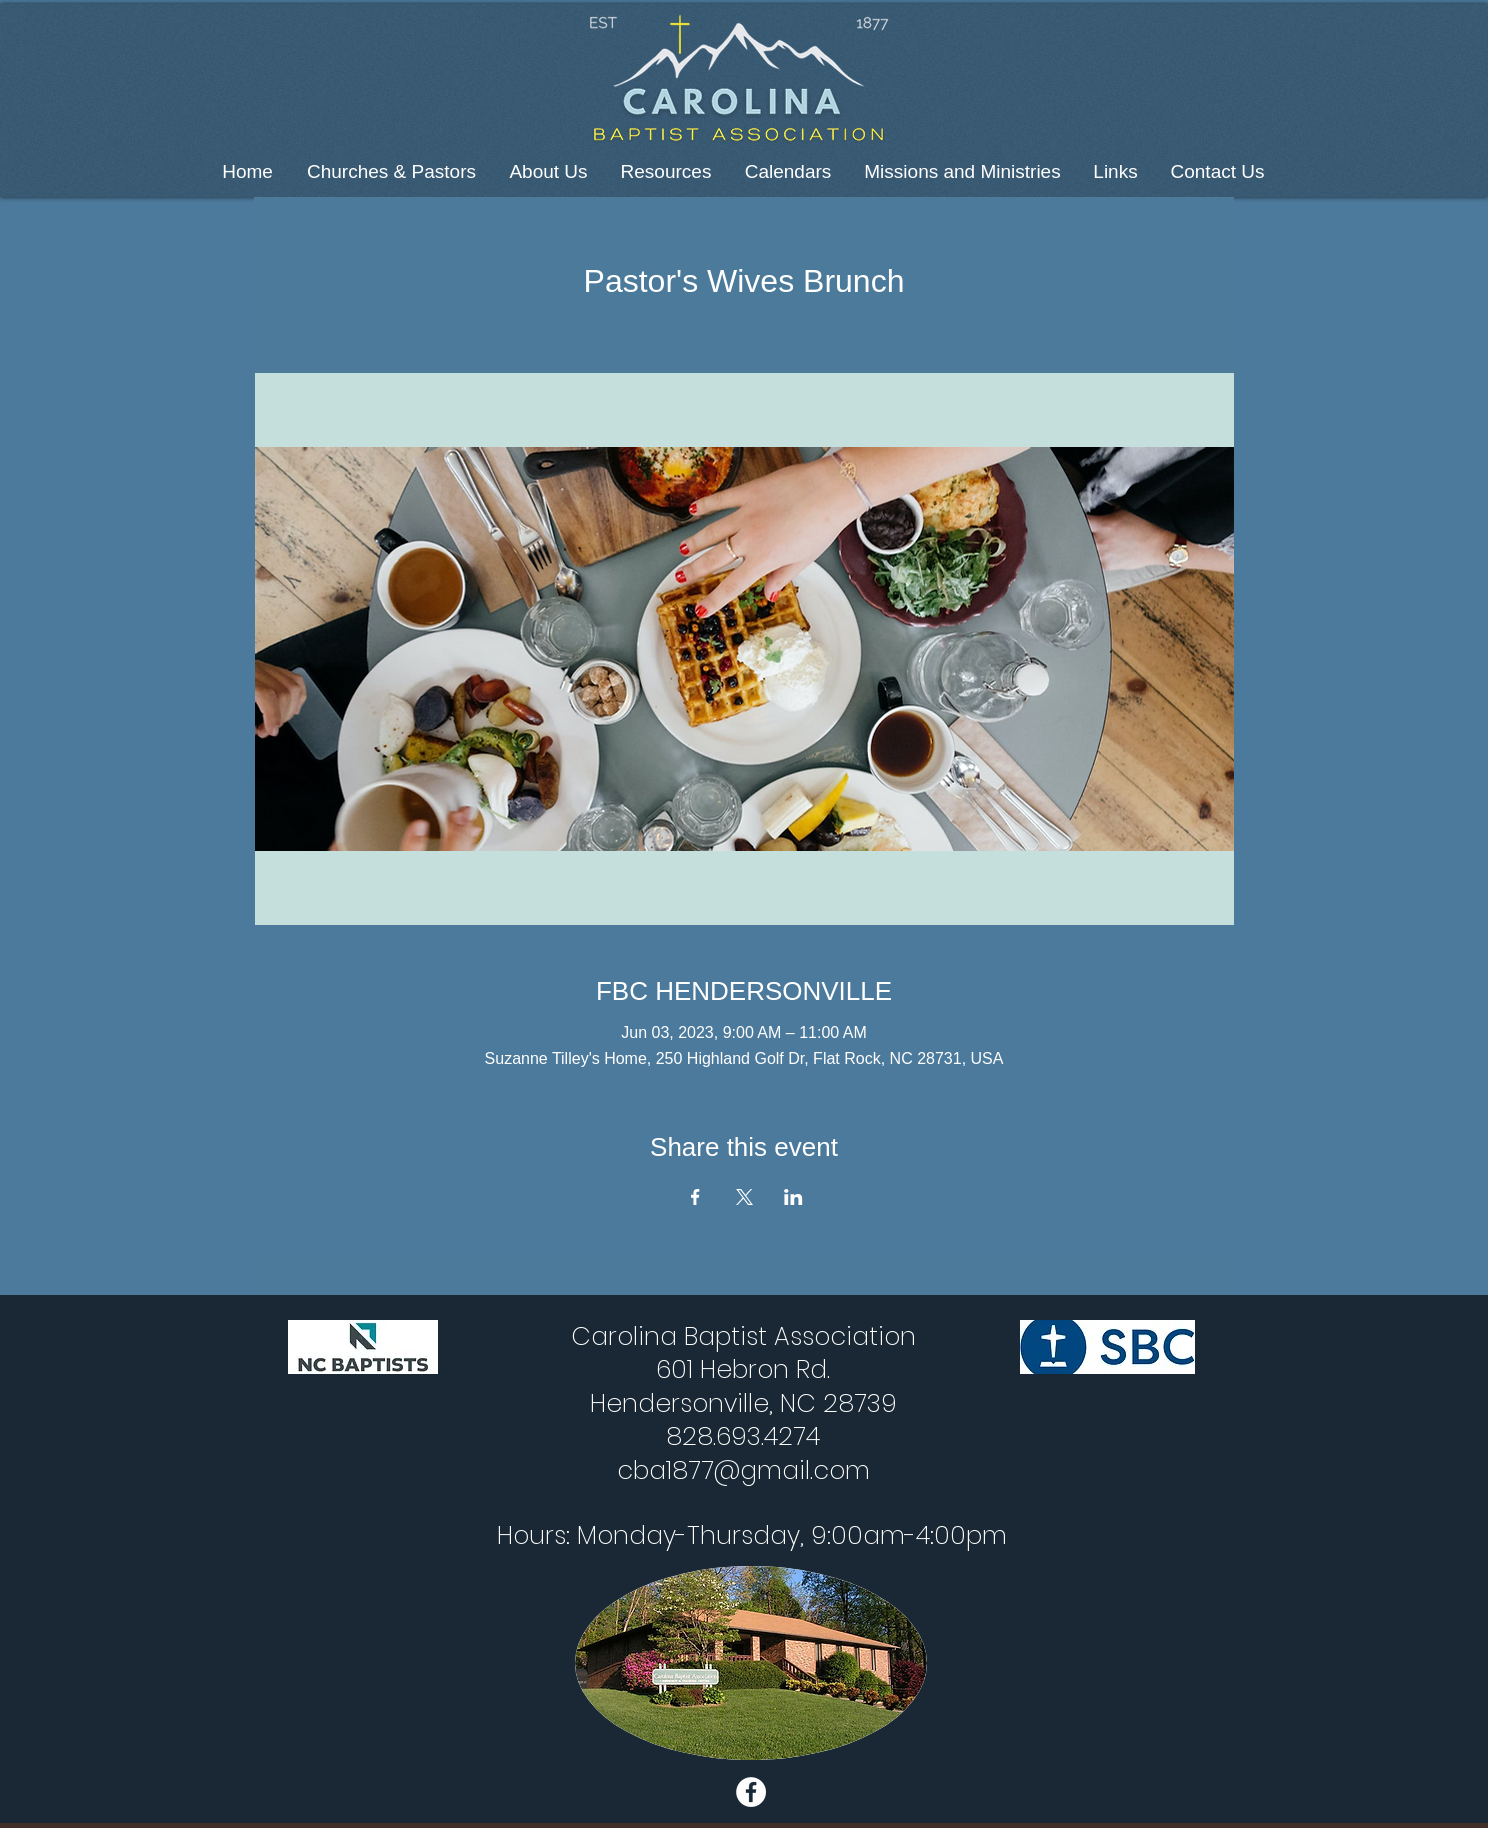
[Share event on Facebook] (695, 1197)
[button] (391, 171)
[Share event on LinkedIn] (793, 1197)
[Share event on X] (744, 1197)
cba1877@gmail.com (743, 1470)
